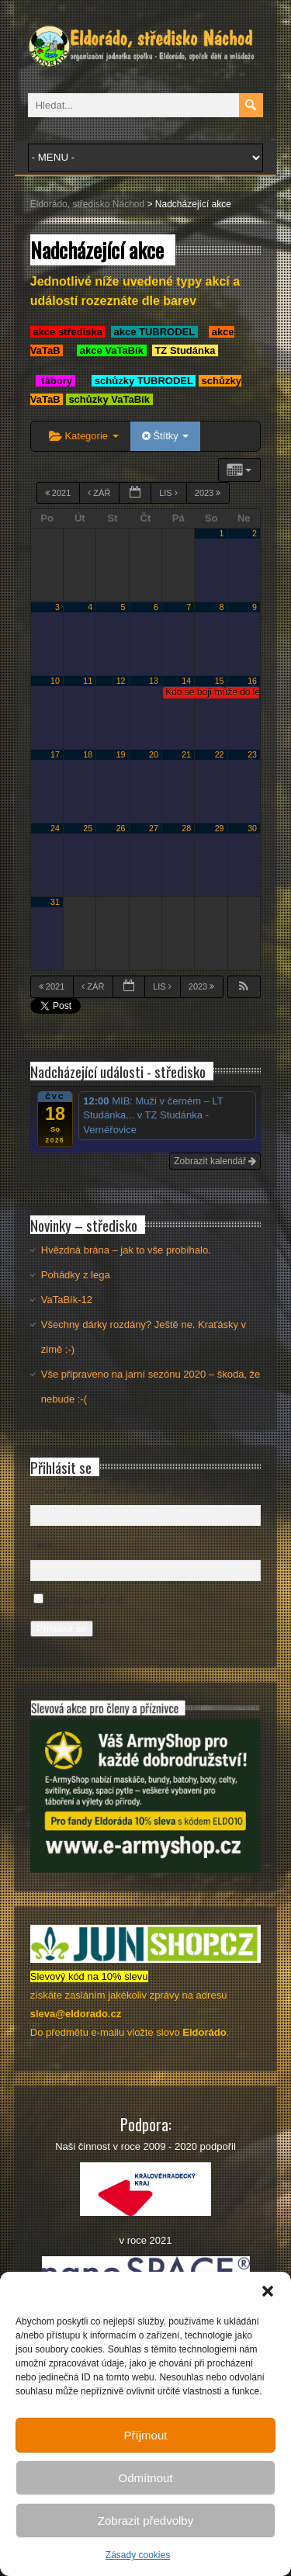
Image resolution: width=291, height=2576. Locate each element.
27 (153, 828)
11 (87, 680)
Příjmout (146, 2435)
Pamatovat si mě (85, 1600)
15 (219, 680)
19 (121, 754)
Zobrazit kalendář (215, 1161)
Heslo (43, 1545)
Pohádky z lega (75, 1275)
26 (121, 828)
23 (252, 754)
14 (186, 680)
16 (252, 680)
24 (55, 828)
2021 (59, 493)
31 (55, 902)
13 (153, 680)
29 (219, 828)
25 (87, 828)
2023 (209, 493)
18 (87, 754)
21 (186, 754)
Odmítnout (145, 2477)
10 (55, 680)
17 (55, 754)
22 (219, 754)
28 (186, 828)
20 (153, 754)
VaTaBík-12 (66, 1299)
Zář (100, 493)
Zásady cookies (138, 2555)
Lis (169, 493)
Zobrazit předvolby (145, 2520)
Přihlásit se (61, 1629)
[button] (267, 2291)
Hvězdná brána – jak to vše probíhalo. (126, 1250)
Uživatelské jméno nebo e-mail (99, 1490)
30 (252, 828)
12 (121, 680)
